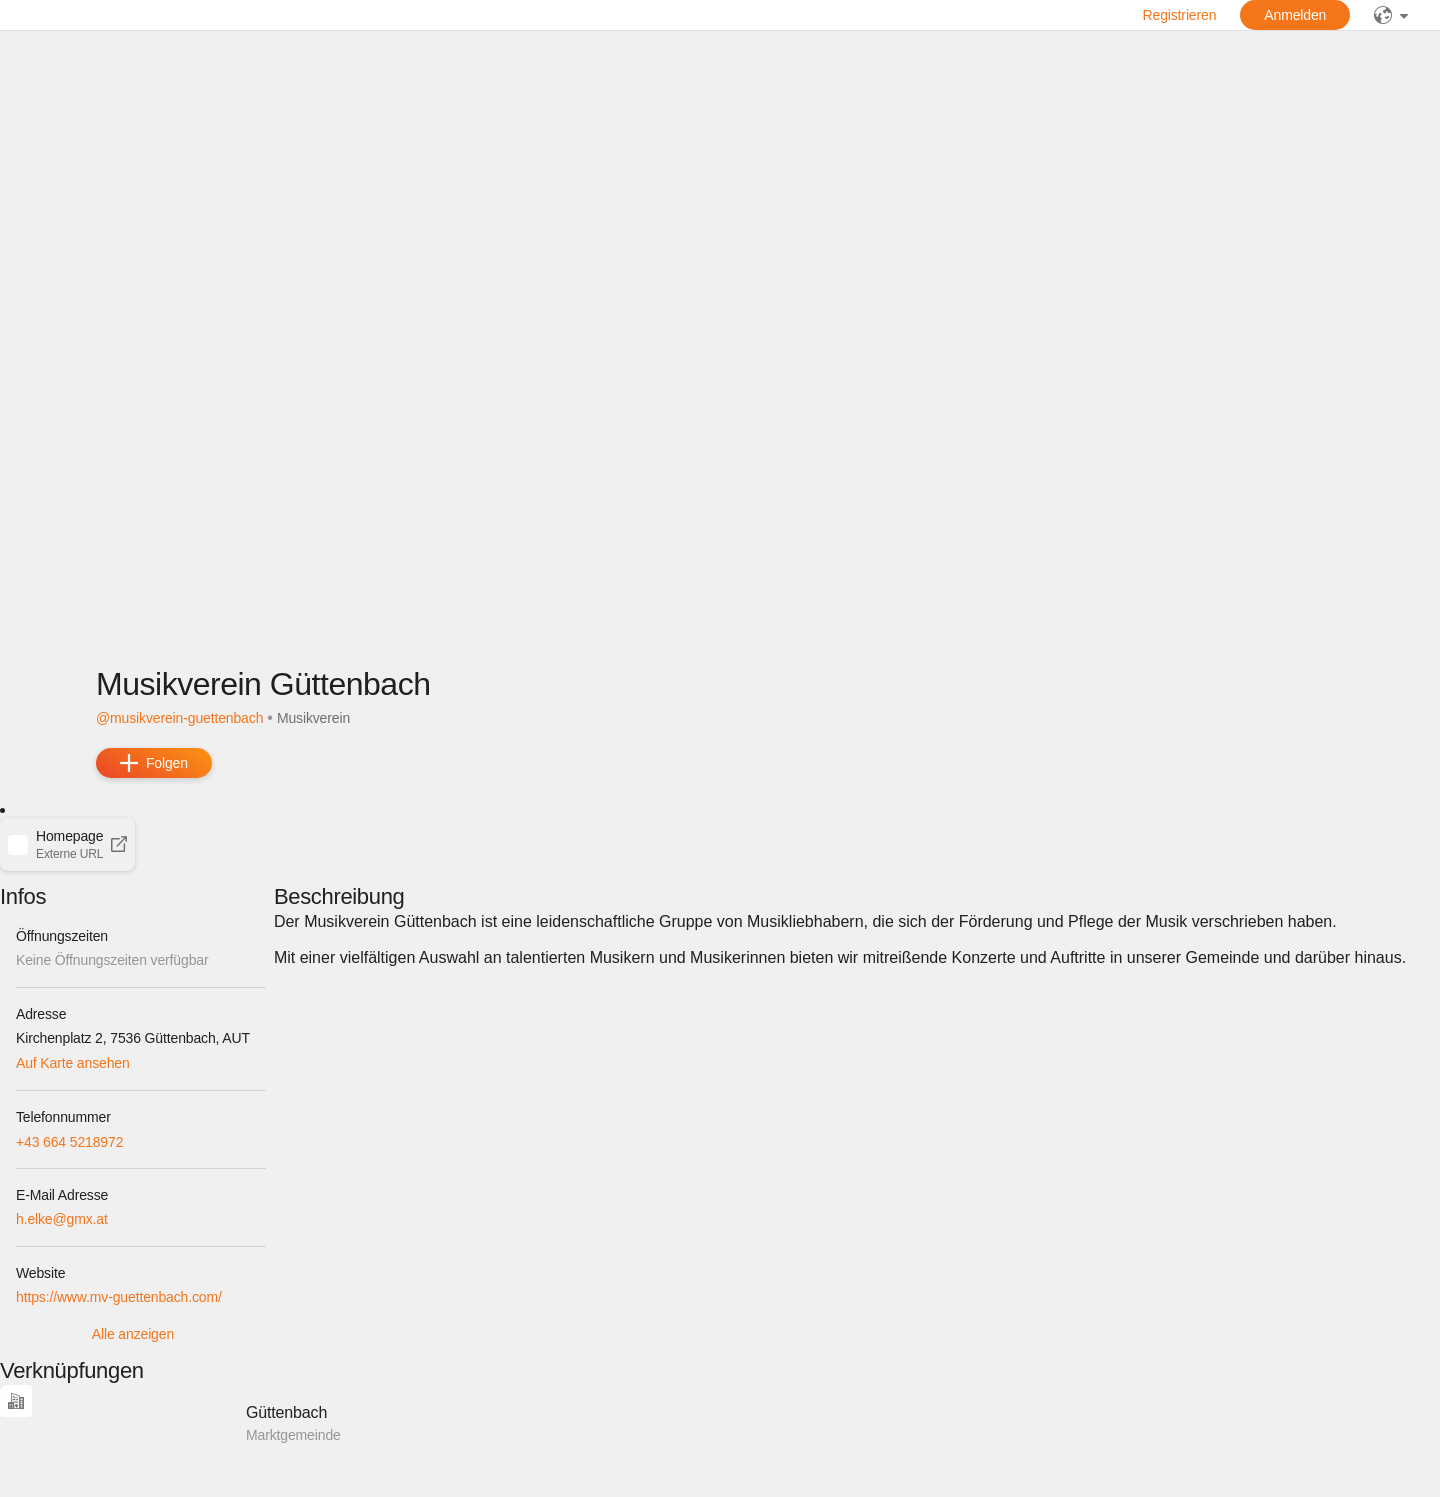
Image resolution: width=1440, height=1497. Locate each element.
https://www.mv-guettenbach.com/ (119, 1297)
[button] (67, 844)
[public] (1391, 15)
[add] (154, 763)
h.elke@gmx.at (62, 1219)
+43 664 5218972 (69, 1142)
